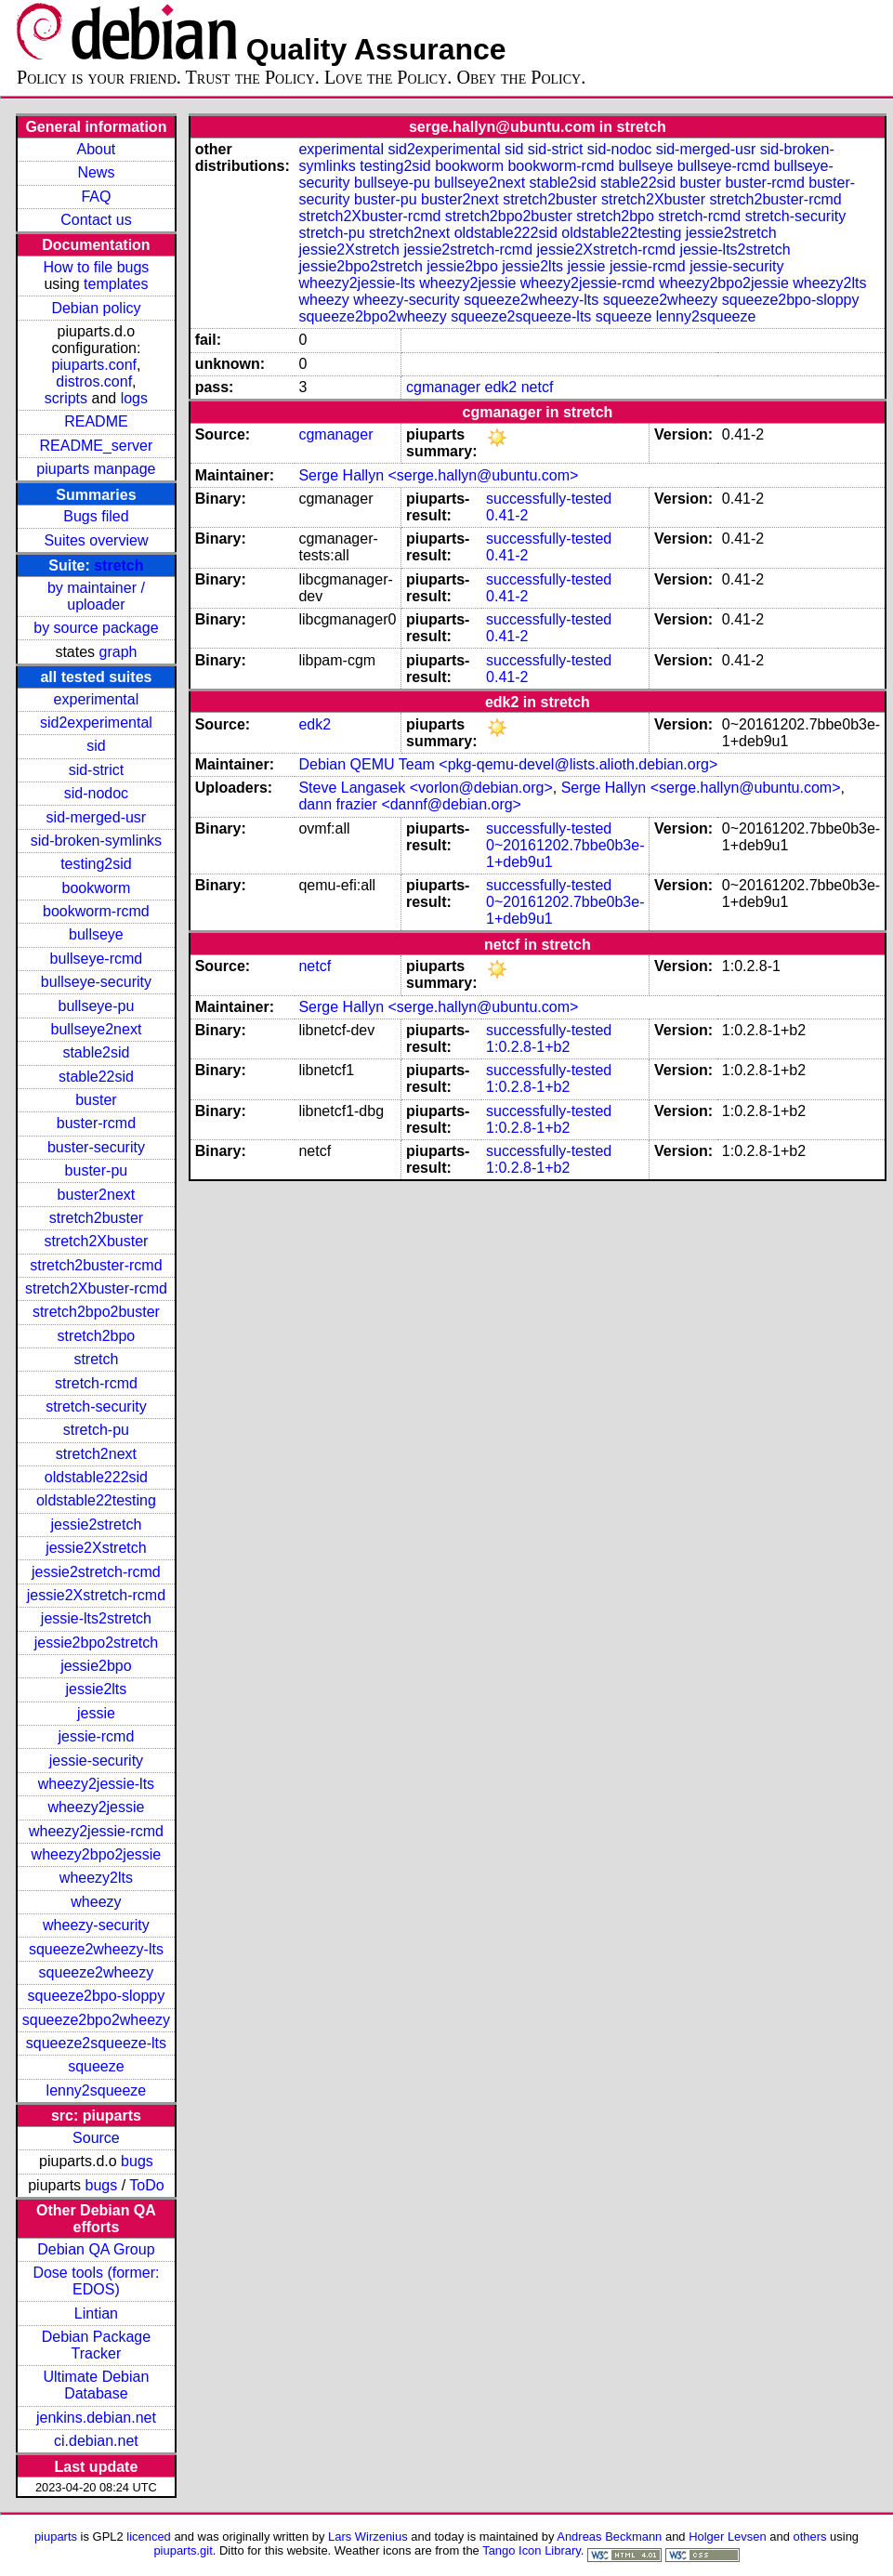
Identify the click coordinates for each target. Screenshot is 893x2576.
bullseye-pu (97, 1006)
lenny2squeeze (96, 2090)
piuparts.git (182, 2550)
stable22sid (96, 1076)
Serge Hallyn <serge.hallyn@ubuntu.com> (438, 475)
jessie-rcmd (97, 1736)
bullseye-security (96, 982)
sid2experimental (96, 722)
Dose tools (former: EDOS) (96, 2281)
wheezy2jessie (95, 1807)
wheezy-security (96, 1925)
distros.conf (94, 381)
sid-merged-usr (96, 817)
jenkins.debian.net (96, 2417)
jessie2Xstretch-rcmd (96, 1595)
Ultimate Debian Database (97, 2385)
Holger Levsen (728, 2536)
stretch (118, 565)
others (809, 2536)
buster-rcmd (96, 1123)
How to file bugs (96, 267)
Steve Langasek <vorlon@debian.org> (425, 787)
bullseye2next (95, 1029)
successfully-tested (548, 498)
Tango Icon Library (531, 2550)
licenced (148, 2536)
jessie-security (96, 1760)
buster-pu (96, 1170)
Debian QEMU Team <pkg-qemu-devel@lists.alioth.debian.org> (507, 764)
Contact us (95, 220)
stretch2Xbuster (96, 1241)
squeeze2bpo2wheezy (96, 2020)
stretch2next (96, 1454)
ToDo (146, 2185)
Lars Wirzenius (368, 2536)
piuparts (55, 2536)
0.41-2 (507, 515)
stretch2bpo (97, 1336)
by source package (95, 628)
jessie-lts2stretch (96, 1618)
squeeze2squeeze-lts (96, 2043)
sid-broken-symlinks (96, 840)
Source (96, 2138)
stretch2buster (96, 1218)
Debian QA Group (95, 2249)
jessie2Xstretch (96, 1548)
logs (134, 398)
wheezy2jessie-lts (96, 1784)
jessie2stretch (96, 1524)
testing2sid (96, 864)
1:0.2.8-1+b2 (528, 1047)
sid (95, 746)
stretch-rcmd (96, 1383)
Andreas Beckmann (609, 2536)
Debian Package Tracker (96, 2345)
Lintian (96, 2313)
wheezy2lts (96, 1878)
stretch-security (96, 1406)
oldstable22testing (96, 1500)
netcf (537, 387)
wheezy (96, 1902)
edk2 (500, 387)
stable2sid (95, 1052)
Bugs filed (95, 516)
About (96, 149)
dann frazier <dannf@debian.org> (409, 804)
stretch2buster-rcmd (96, 1265)
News (95, 172)
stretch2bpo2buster (96, 1312)
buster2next (97, 1195)
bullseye (96, 934)
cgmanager (443, 387)
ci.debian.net (96, 2441)
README (95, 421)
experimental (96, 699)
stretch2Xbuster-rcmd (96, 1288)
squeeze (96, 2066)
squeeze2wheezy (96, 1972)
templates (116, 284)
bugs (137, 2161)
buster (95, 1100)
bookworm (96, 888)
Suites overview (96, 540)
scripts (66, 398)
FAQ (96, 196)
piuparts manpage (95, 469)
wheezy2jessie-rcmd (96, 1831)
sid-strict (97, 770)
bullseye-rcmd (96, 958)
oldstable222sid (96, 1477)
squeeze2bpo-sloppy (96, 1996)
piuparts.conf (94, 365)
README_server (96, 445)
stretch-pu (96, 1430)
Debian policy (95, 308)
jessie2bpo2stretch (96, 1642)
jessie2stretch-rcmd (96, 1572)
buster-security (96, 1147)
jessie (96, 1713)
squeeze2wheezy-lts (96, 1949)
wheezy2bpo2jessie (97, 1854)
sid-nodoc (96, 793)
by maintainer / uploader (96, 596)
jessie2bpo (96, 1666)
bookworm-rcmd (96, 911)
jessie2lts (96, 1689)
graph (118, 652)
